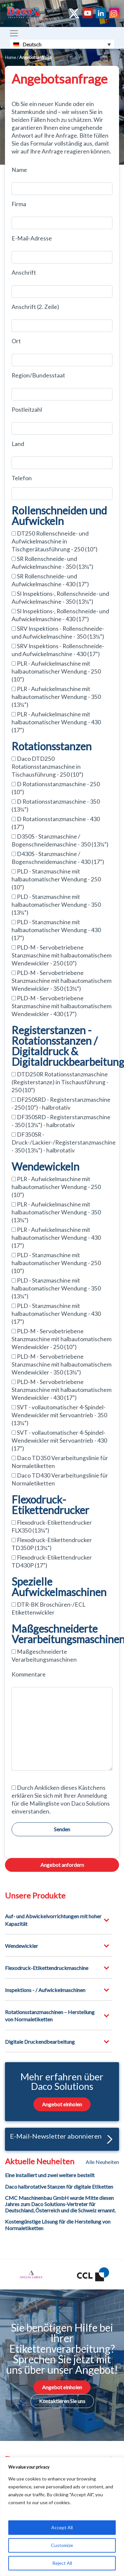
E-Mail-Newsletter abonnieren (61, 2138)
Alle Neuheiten (102, 2162)
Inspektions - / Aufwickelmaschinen (45, 1990)
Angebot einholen (62, 2104)
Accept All (62, 2527)
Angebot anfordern (62, 1865)
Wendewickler (21, 1946)
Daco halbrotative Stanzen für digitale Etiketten (59, 2186)
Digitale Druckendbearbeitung (40, 2041)
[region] (62, 2516)
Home (10, 57)
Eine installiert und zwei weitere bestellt (50, 2175)
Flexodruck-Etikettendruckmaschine (46, 1968)
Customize (62, 2545)
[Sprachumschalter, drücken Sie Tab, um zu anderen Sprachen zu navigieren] (62, 44)
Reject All (62, 2563)
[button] (107, 2139)
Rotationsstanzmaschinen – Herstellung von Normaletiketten (50, 2015)
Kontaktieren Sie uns (62, 2401)
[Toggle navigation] (14, 33)
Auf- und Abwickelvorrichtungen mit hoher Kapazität (53, 1919)
